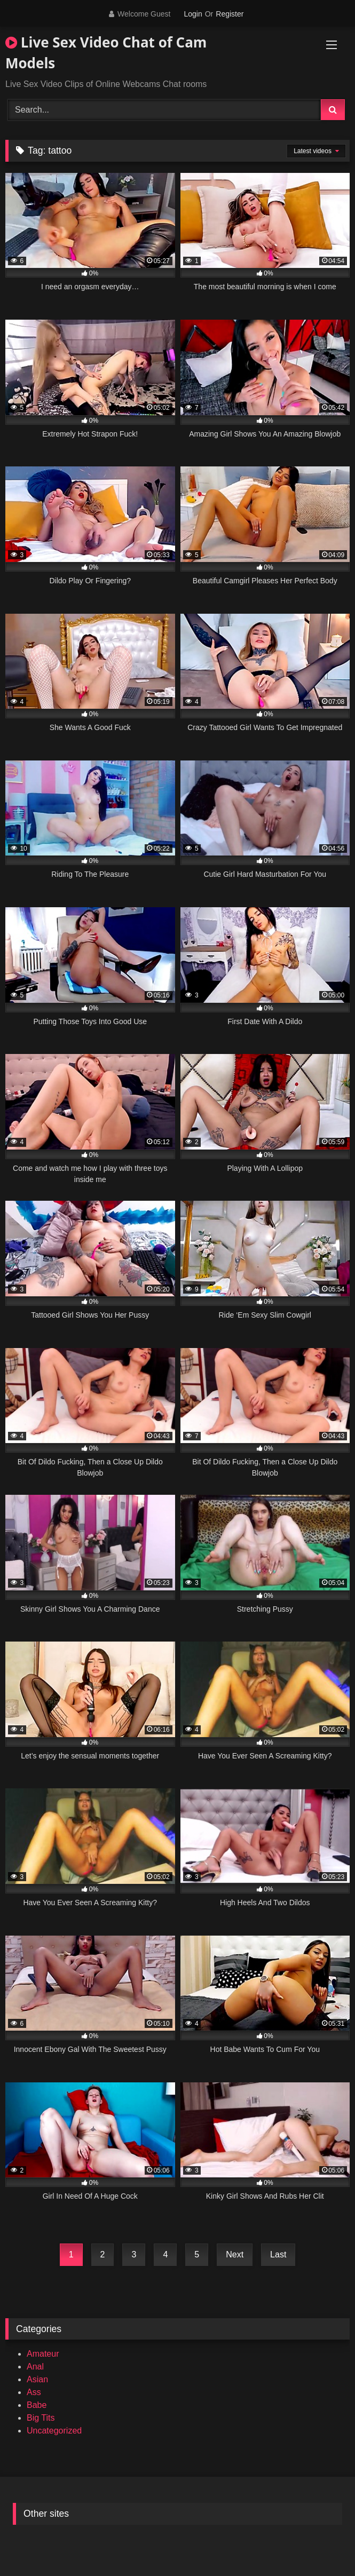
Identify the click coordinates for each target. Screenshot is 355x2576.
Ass (34, 2392)
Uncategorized (54, 2430)
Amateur (43, 2353)
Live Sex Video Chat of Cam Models (106, 53)
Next (234, 2254)
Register (229, 14)
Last (278, 2254)
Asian (37, 2379)
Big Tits (40, 2417)
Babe (36, 2404)
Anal (35, 2366)
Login (193, 14)
